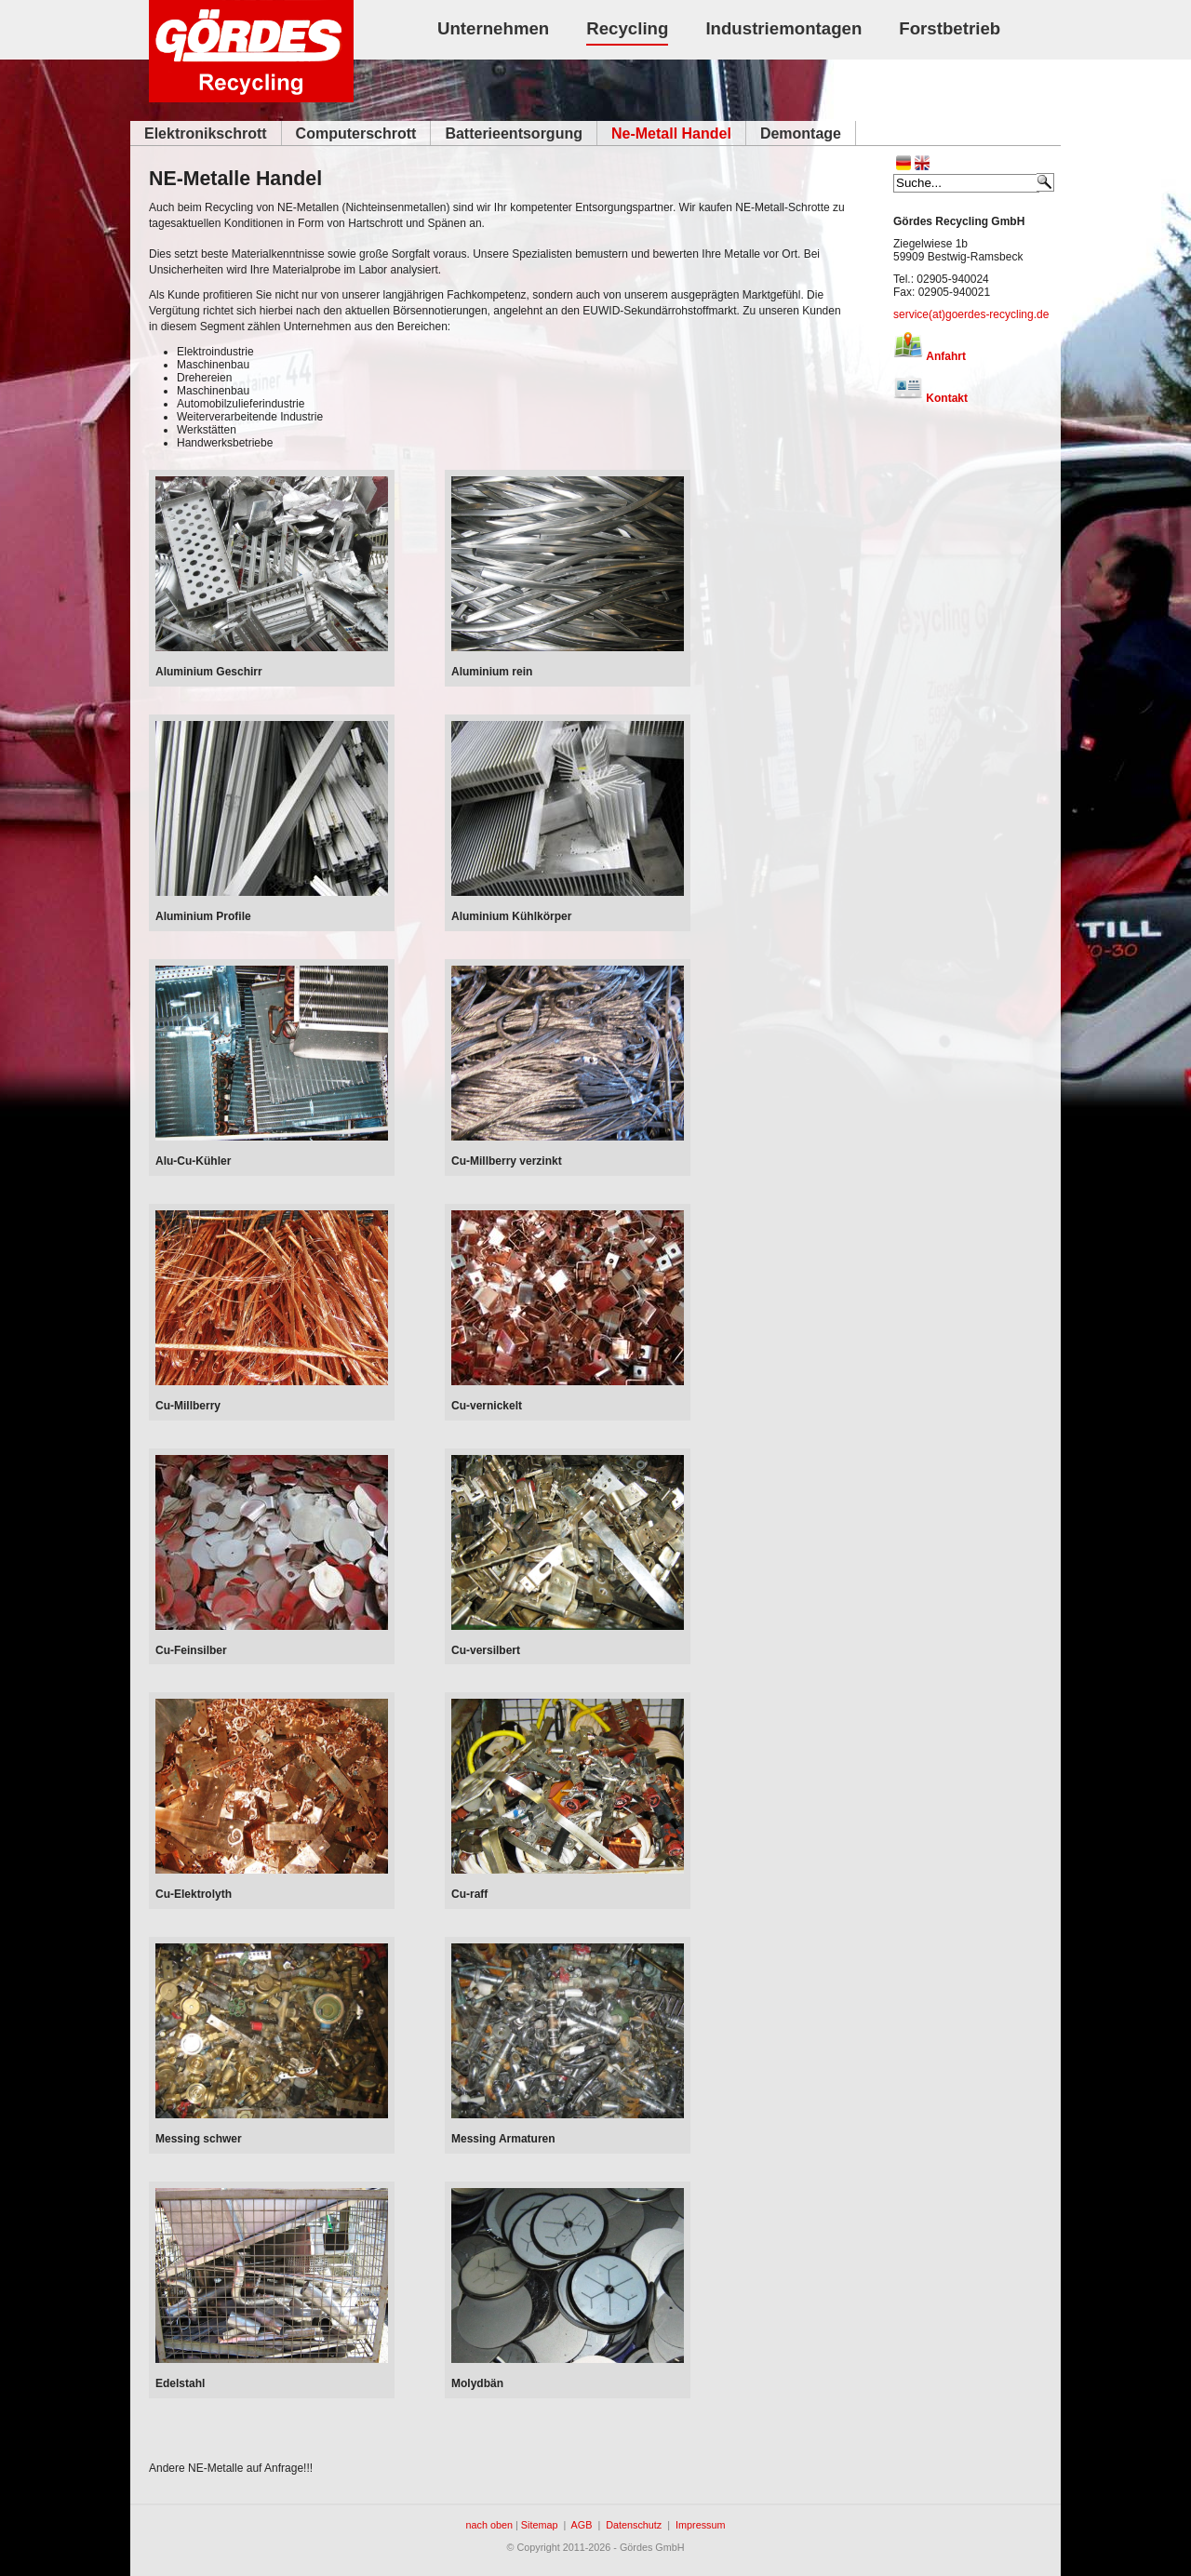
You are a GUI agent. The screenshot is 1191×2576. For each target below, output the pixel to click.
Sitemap (539, 2524)
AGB (582, 2524)
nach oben (489, 2524)
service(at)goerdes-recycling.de (971, 314)
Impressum (700, 2524)
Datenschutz (634, 2524)
